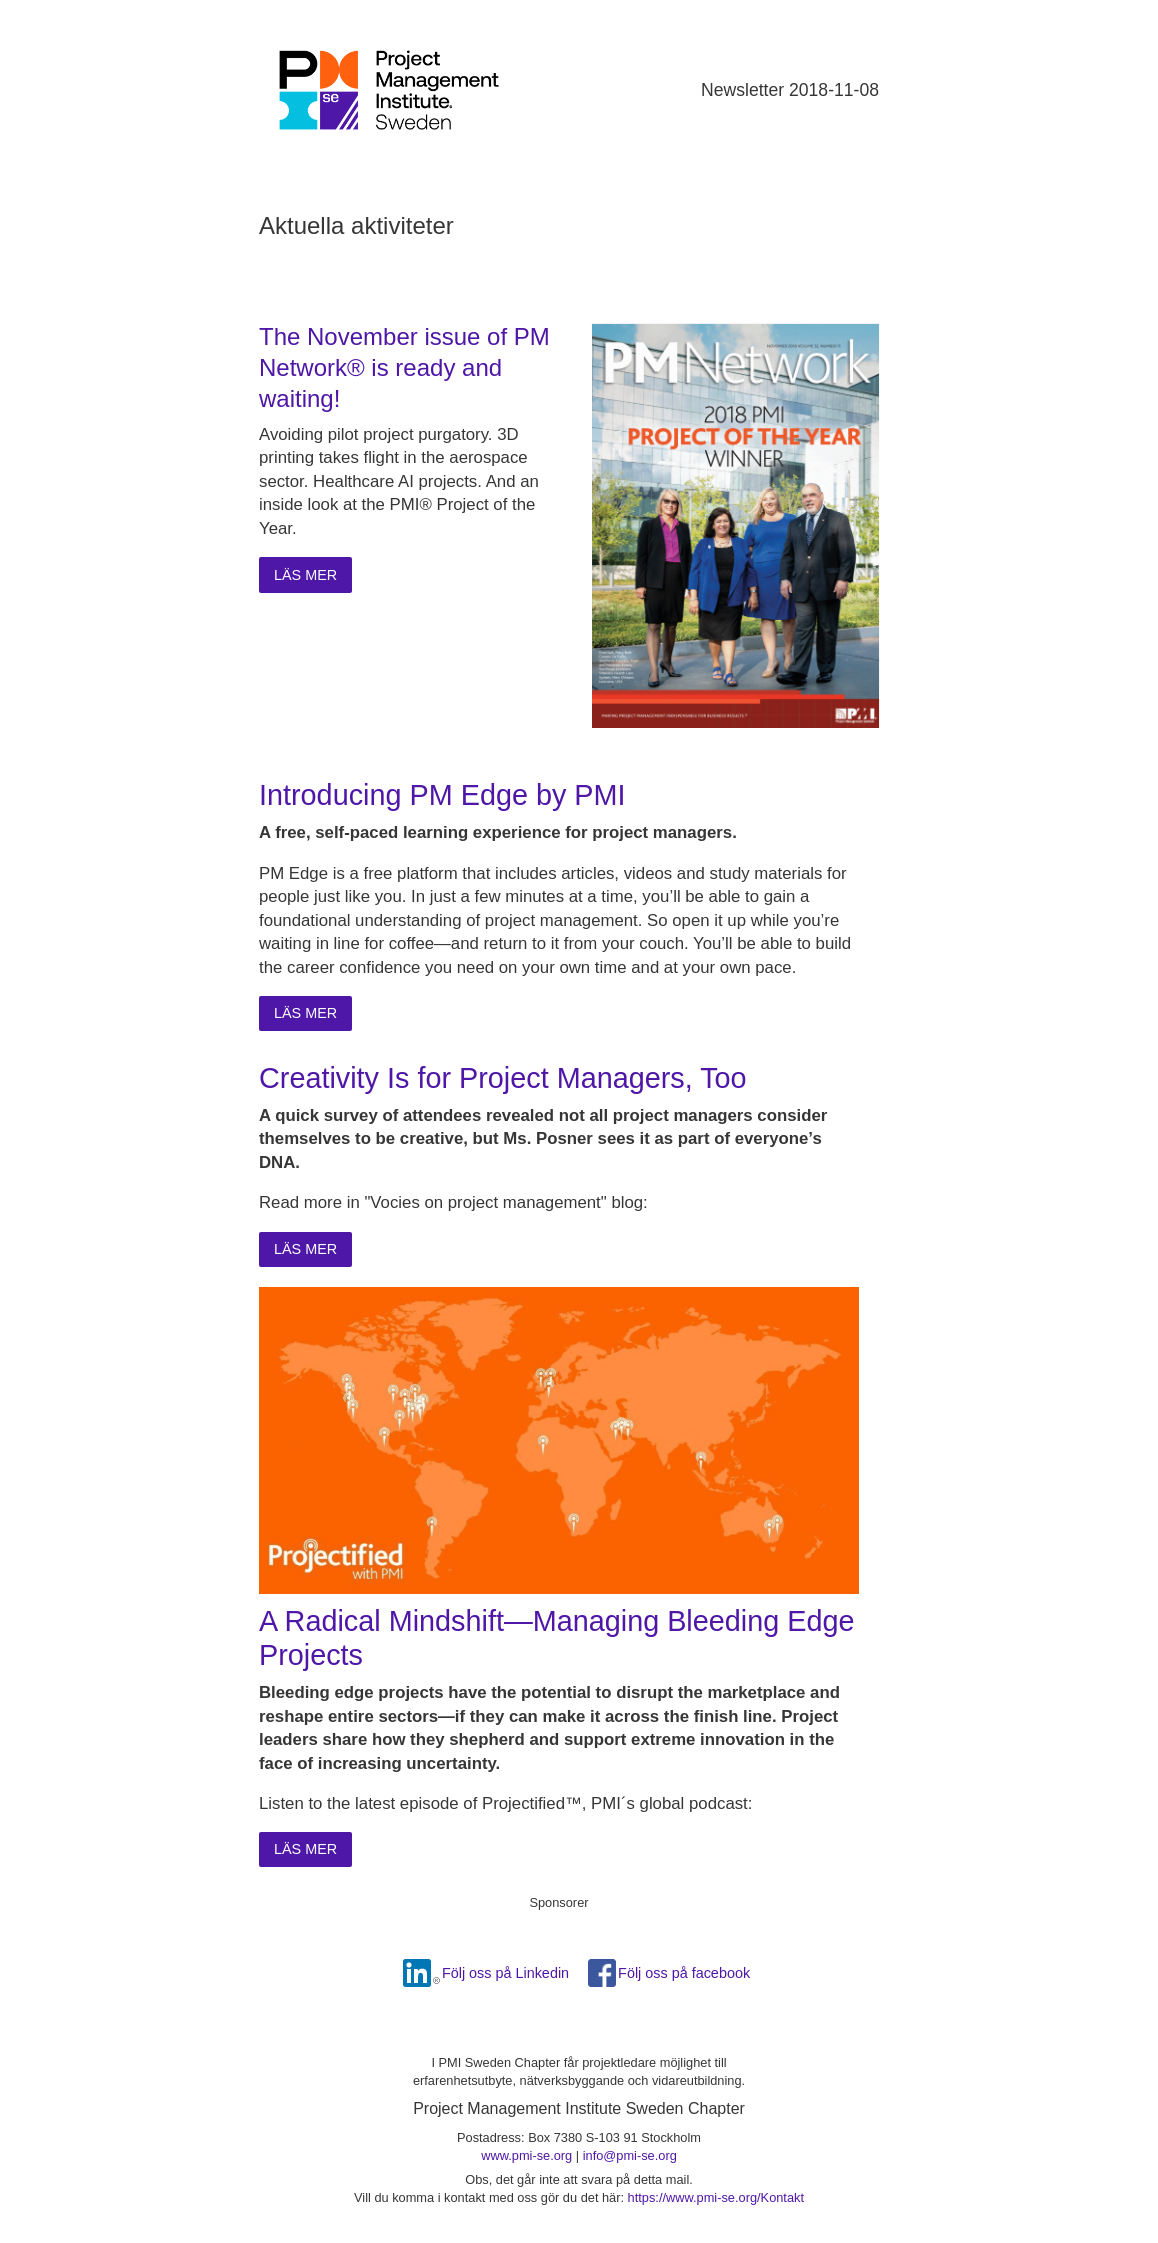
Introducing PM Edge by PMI (442, 795)
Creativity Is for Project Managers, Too (503, 1078)
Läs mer (305, 575)
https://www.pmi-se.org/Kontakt (716, 2197)
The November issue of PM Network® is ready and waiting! (404, 367)
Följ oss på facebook (684, 1973)
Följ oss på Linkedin (505, 1973)
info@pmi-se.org (630, 2155)
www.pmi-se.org (526, 2155)
